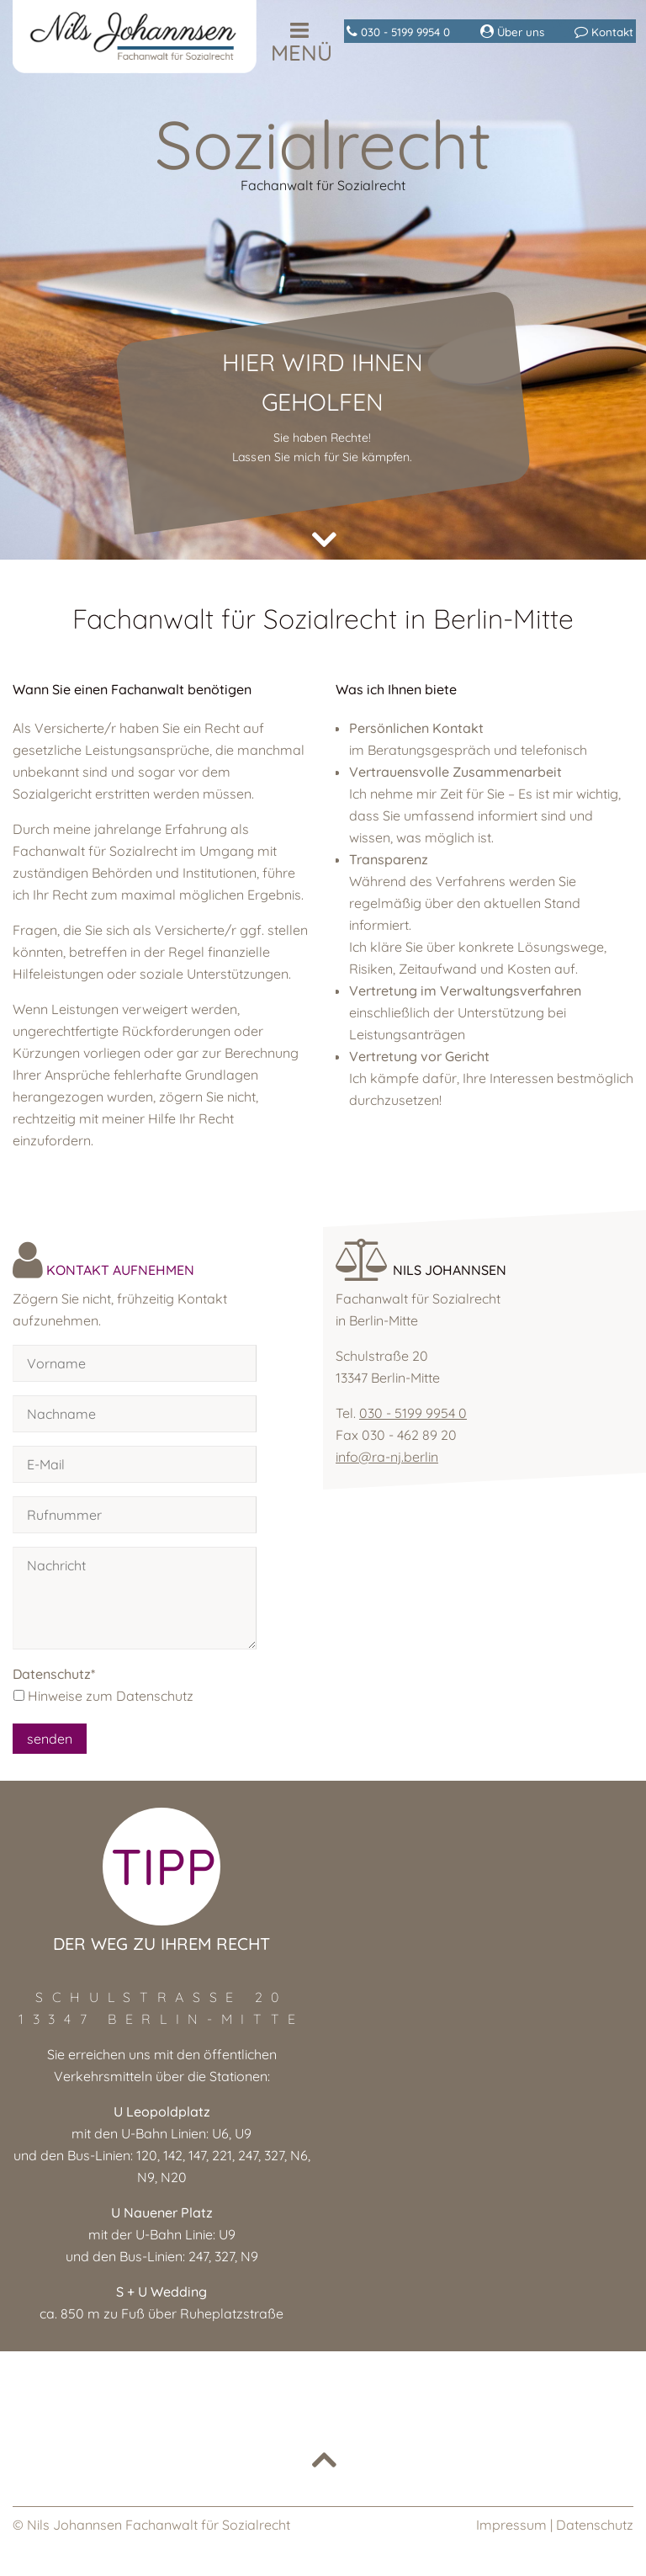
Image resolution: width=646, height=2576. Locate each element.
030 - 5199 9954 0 (413, 1413)
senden (49, 1738)
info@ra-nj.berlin (387, 1456)
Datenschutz (594, 2524)
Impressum (511, 2524)
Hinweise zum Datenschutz (110, 1695)
